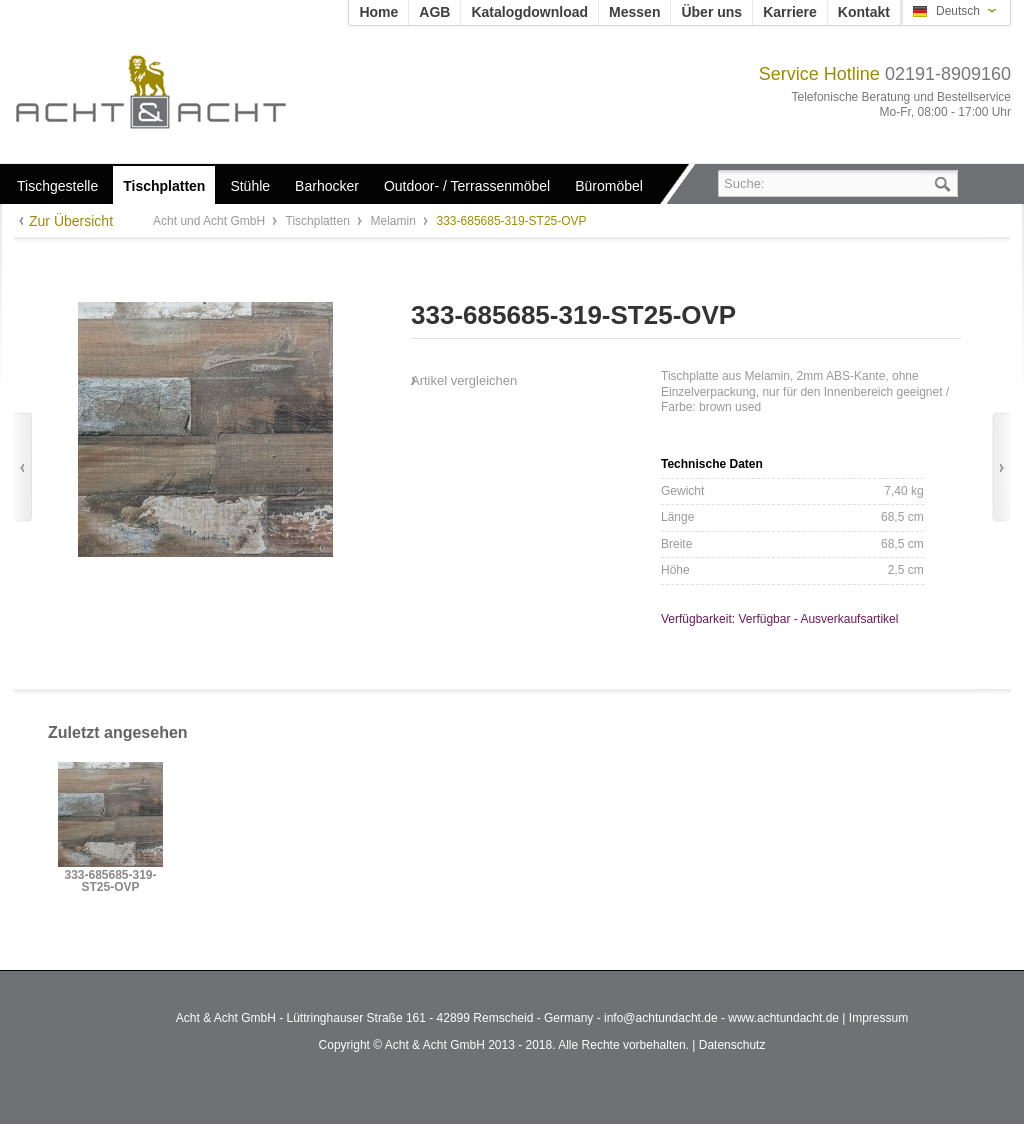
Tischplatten (320, 221)
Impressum (878, 1018)
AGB (434, 12)
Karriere (790, 12)
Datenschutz (732, 1045)
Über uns (711, 12)
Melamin (394, 221)
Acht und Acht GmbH (184, 91)
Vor (1001, 467)
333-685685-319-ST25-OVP (110, 881)
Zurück (22, 467)
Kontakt (864, 12)
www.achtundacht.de (783, 1018)
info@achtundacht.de (661, 1018)
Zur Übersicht (71, 221)
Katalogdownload (529, 12)
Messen (634, 12)
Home (378, 12)
